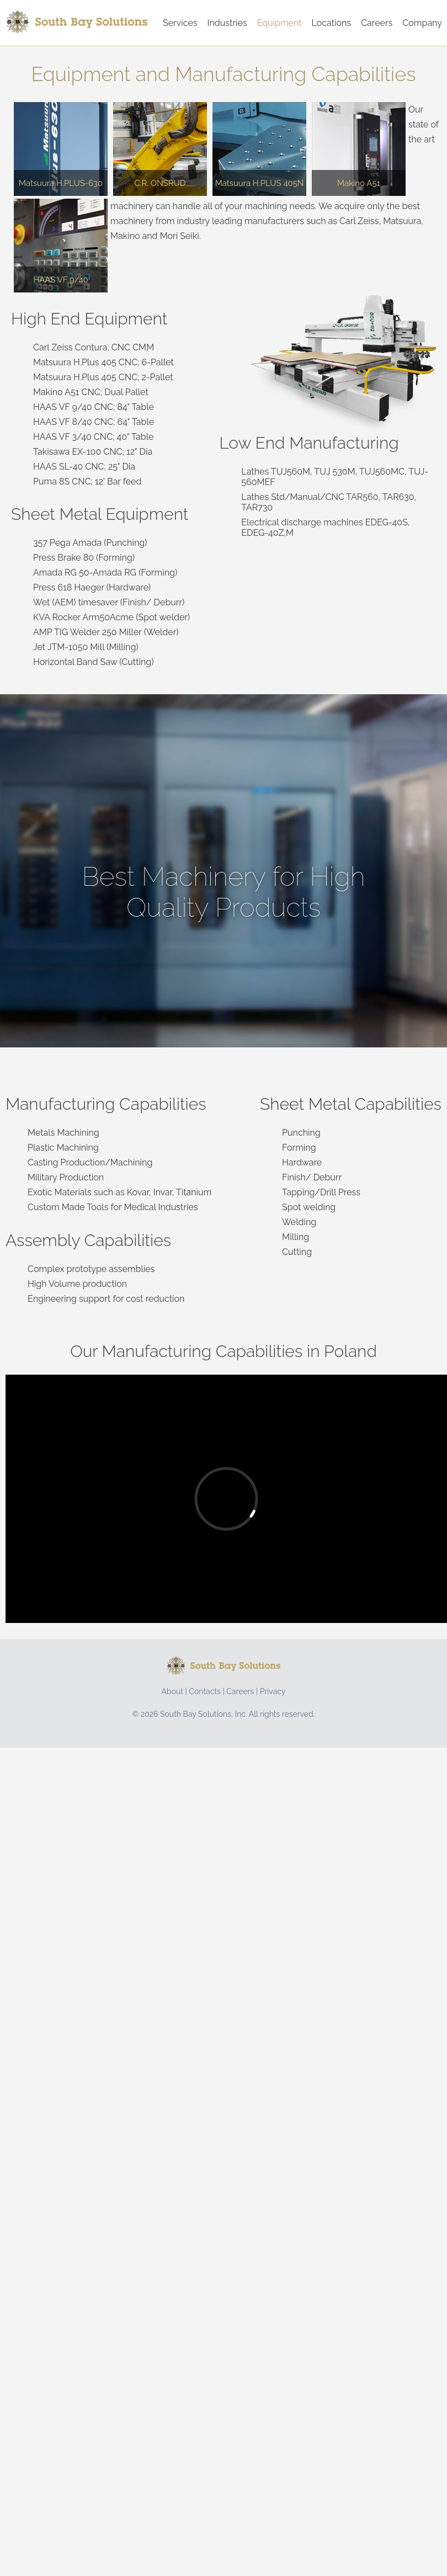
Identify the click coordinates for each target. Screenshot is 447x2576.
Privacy (273, 1691)
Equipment (279, 23)
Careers (376, 23)
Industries (227, 23)
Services (180, 23)
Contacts (204, 1691)
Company (422, 23)
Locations (332, 23)
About (172, 1691)
